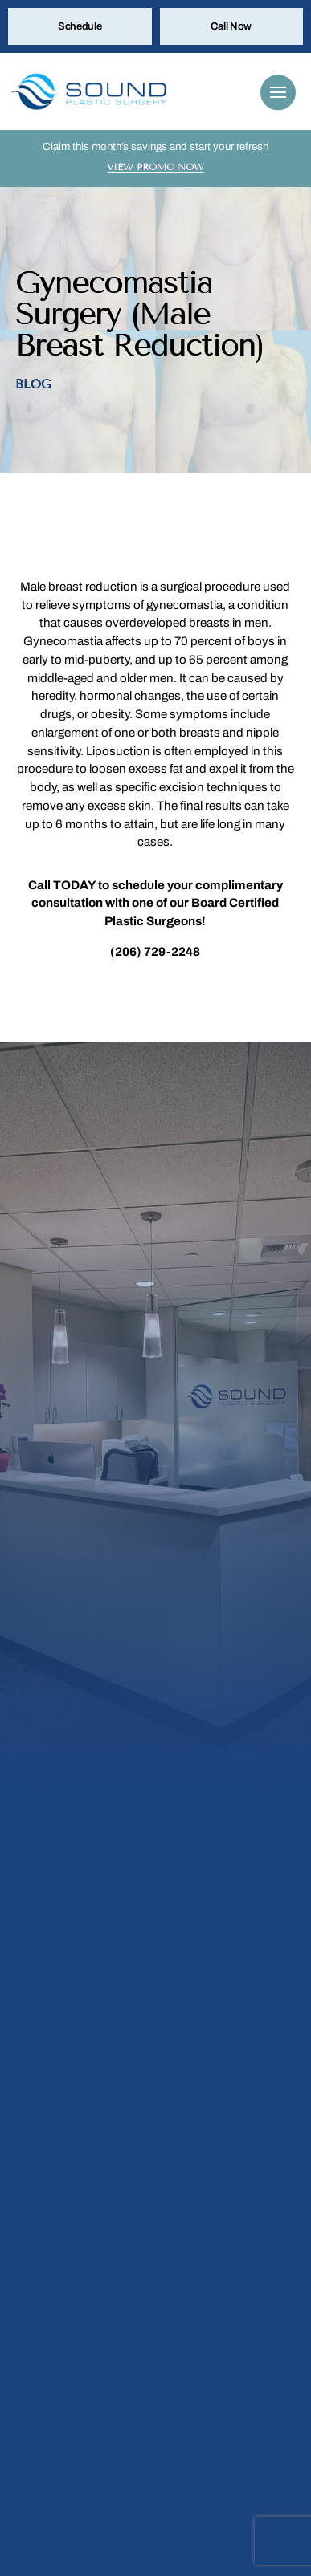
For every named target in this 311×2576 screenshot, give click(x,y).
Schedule (80, 26)
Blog (32, 384)
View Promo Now (155, 166)
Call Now (231, 26)
